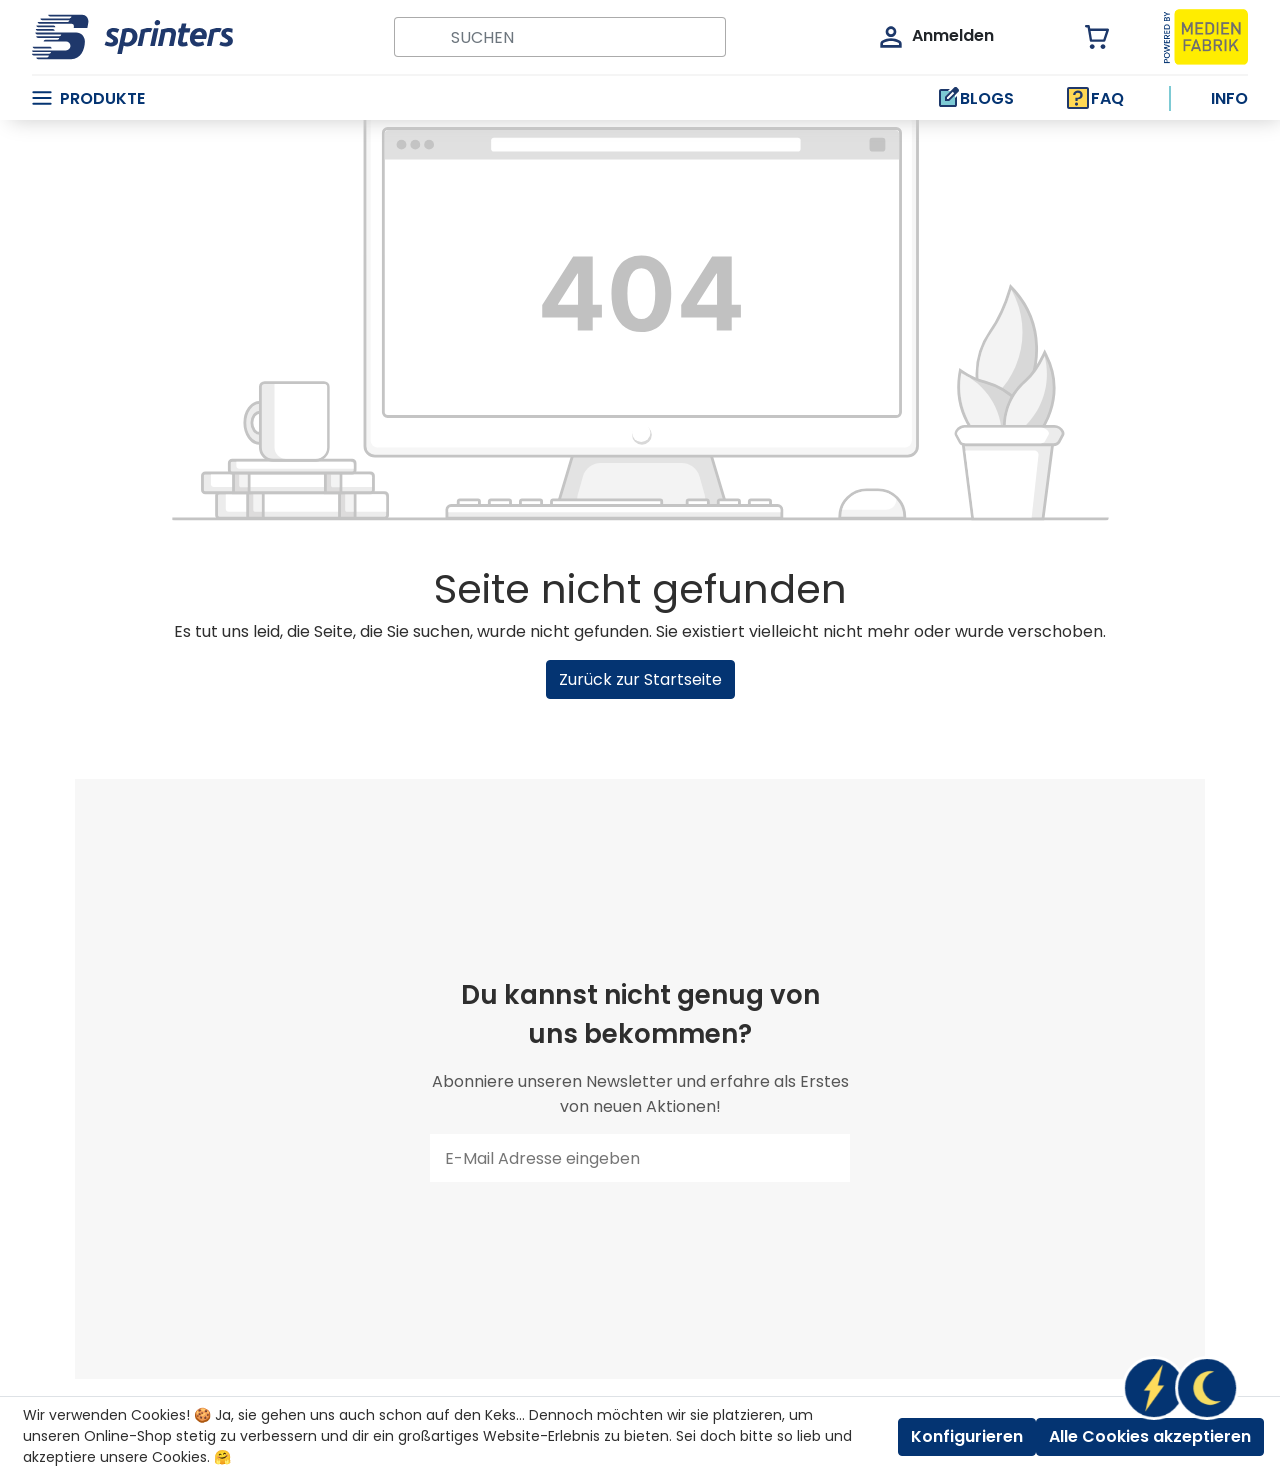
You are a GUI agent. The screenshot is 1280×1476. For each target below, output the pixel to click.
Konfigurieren (967, 1436)
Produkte (88, 98)
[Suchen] (416, 37)
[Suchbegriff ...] (582, 37)
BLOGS (975, 98)
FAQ (1095, 98)
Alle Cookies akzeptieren (1150, 1436)
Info (1229, 98)
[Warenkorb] (1085, 37)
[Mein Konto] (935, 37)
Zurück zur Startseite (640, 679)
